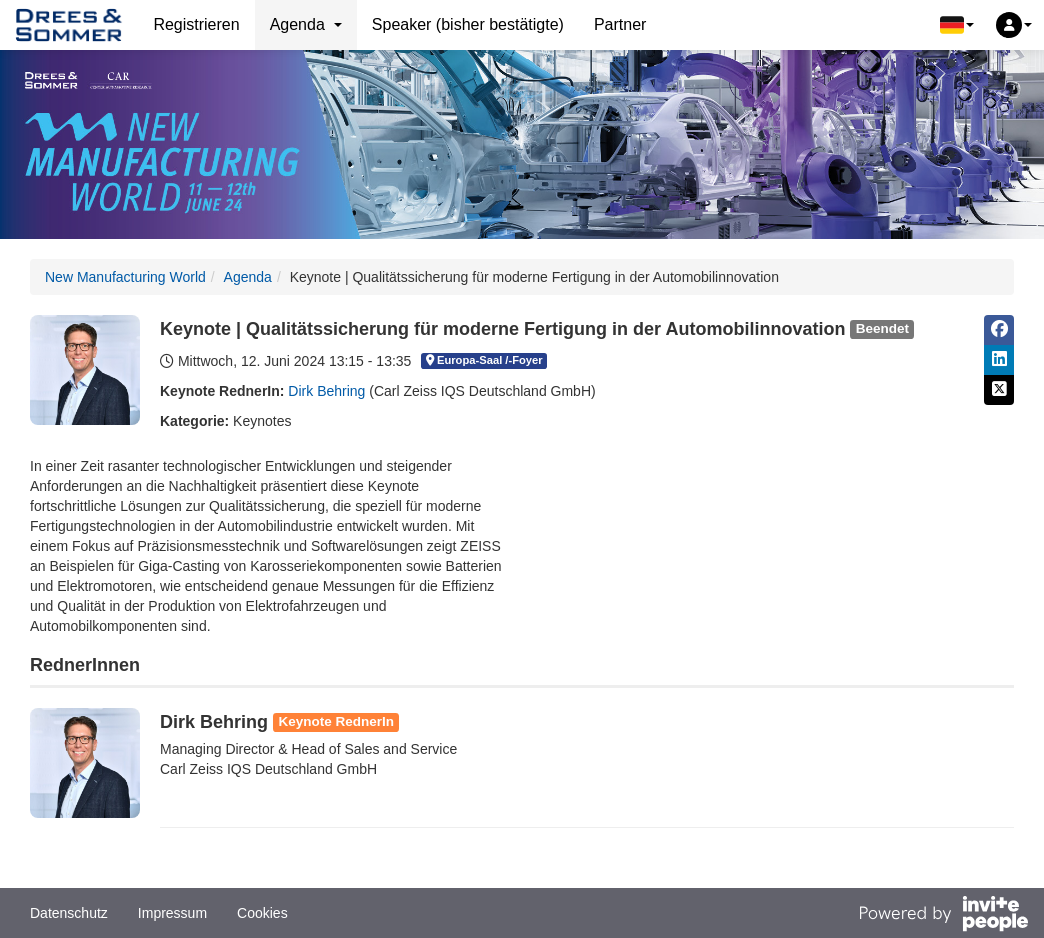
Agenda (248, 277)
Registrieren (196, 24)
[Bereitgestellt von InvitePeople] (943, 916)
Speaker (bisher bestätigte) (468, 24)
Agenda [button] (306, 24)
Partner (620, 24)
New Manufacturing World (125, 277)
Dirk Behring (326, 391)
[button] (957, 25)
